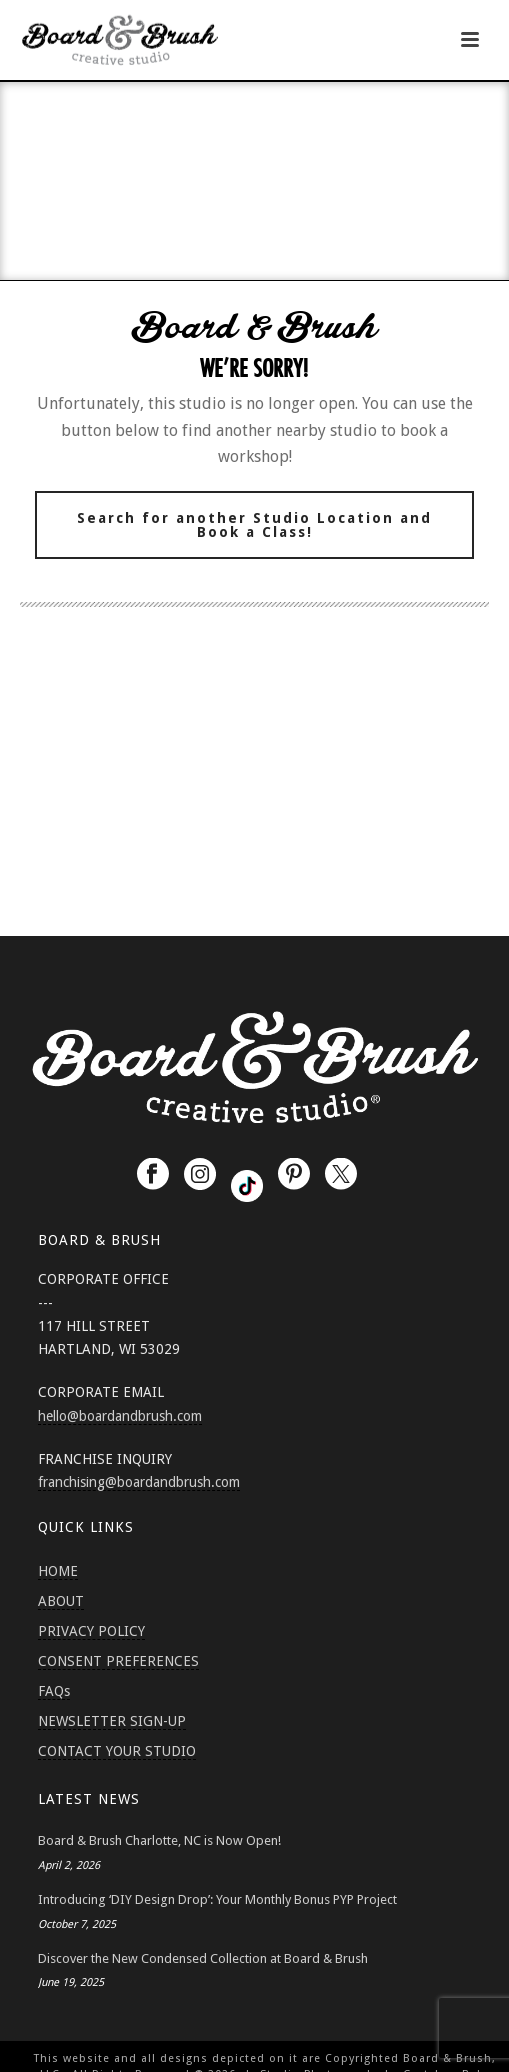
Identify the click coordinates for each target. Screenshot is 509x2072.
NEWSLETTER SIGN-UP (112, 1721)
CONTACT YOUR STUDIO (117, 1751)
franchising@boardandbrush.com (139, 1482)
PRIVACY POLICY (91, 1631)
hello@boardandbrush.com (120, 1416)
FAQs (54, 1691)
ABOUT (61, 1601)
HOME (58, 1571)
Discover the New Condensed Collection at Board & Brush (203, 1958)
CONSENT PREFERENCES (118, 1661)
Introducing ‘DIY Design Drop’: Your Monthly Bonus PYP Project (217, 1899)
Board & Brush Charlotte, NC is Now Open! (159, 1840)
